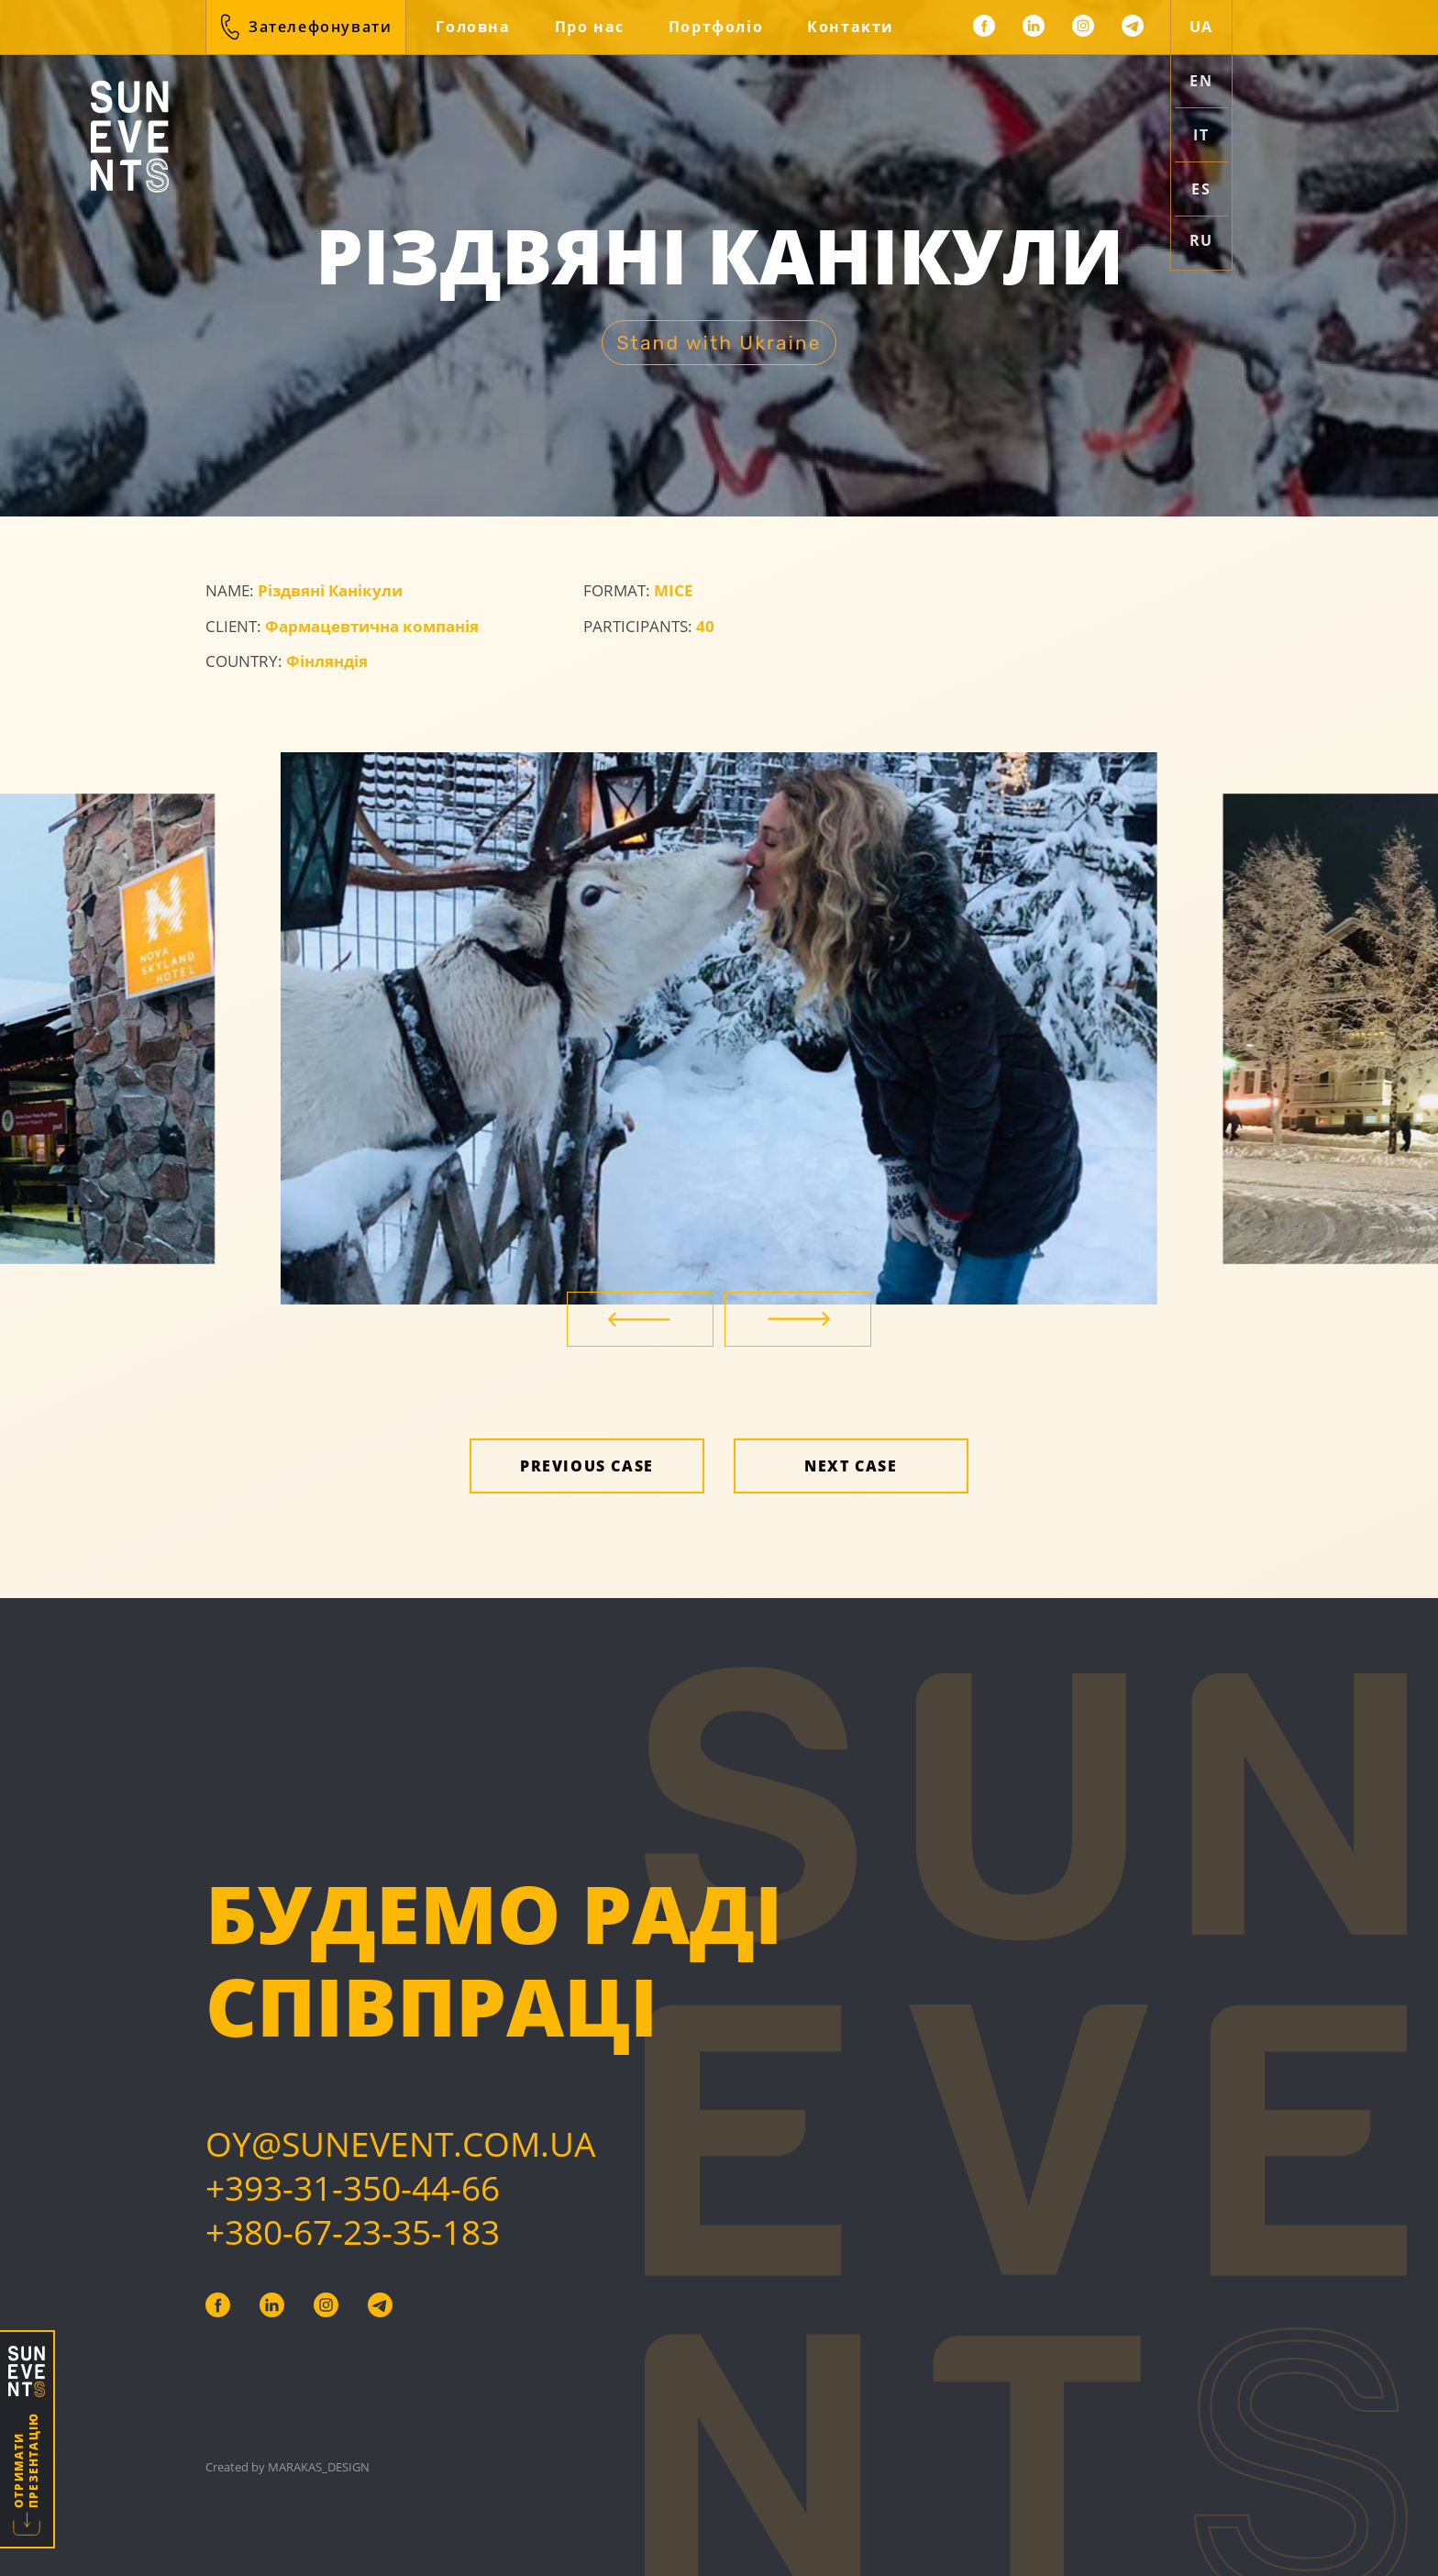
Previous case (587, 1466)
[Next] (798, 1319)
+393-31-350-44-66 (352, 2187)
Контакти (850, 27)
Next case (850, 1466)
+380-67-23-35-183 (352, 2231)
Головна (473, 27)
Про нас (590, 27)
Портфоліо (716, 27)
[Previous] (640, 1319)
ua (1201, 27)
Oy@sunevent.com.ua (400, 2143)
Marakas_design (319, 2467)
